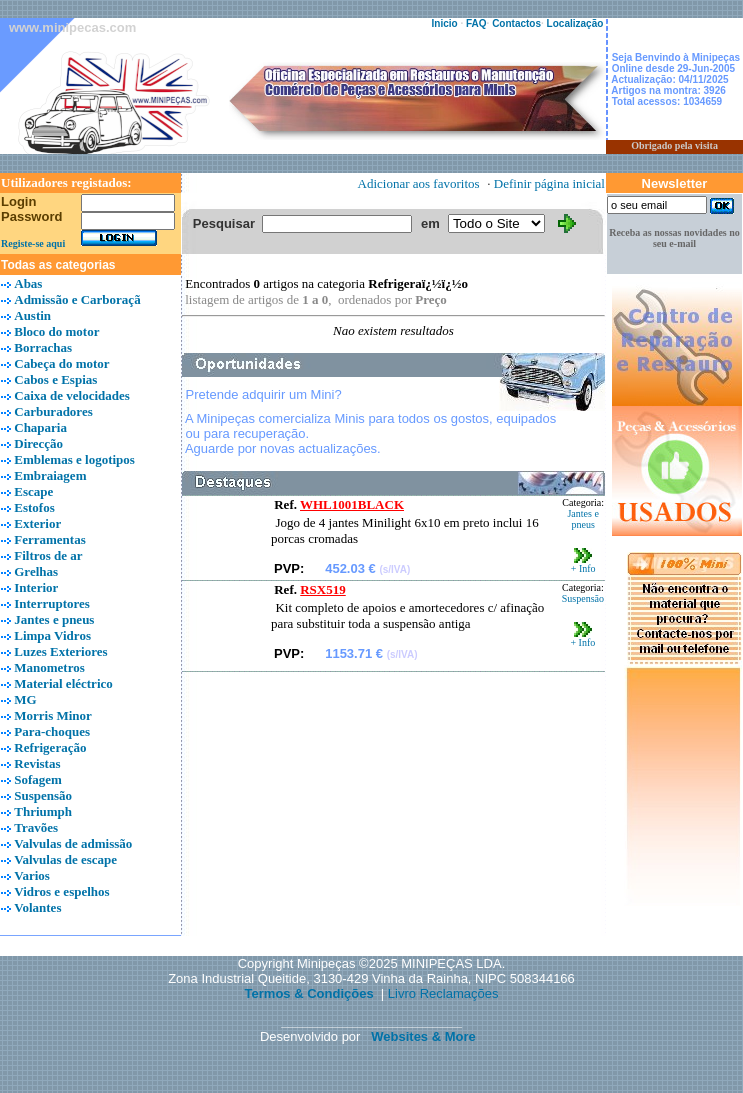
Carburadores (53, 411)
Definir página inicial (549, 183)
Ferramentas (49, 539)
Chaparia (40, 427)
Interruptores (52, 603)
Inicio (445, 23)
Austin (32, 315)
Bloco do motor (56, 331)
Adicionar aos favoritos (419, 183)
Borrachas (43, 347)
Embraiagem (50, 475)
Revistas (37, 763)
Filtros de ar (48, 555)
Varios (32, 875)
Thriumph (43, 811)
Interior (36, 587)
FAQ (476, 23)
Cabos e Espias (55, 379)
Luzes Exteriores (60, 651)
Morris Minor (53, 715)
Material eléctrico (63, 683)
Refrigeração (50, 747)
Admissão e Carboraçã (77, 299)
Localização (575, 23)
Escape (33, 491)
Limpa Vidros (52, 635)
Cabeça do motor (61, 363)
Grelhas (36, 571)
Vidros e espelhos (61, 891)
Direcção (38, 443)
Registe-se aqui (33, 243)
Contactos (516, 23)
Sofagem (38, 779)
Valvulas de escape (65, 859)
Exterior (37, 523)
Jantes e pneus (54, 619)
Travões (36, 827)
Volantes (37, 907)
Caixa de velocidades (72, 395)
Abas (28, 283)
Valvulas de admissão (73, 843)
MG (25, 699)
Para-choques (52, 731)
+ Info (583, 564)
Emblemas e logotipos (74, 459)
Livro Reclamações (443, 993)
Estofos (34, 507)
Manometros (49, 667)
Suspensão (43, 795)
